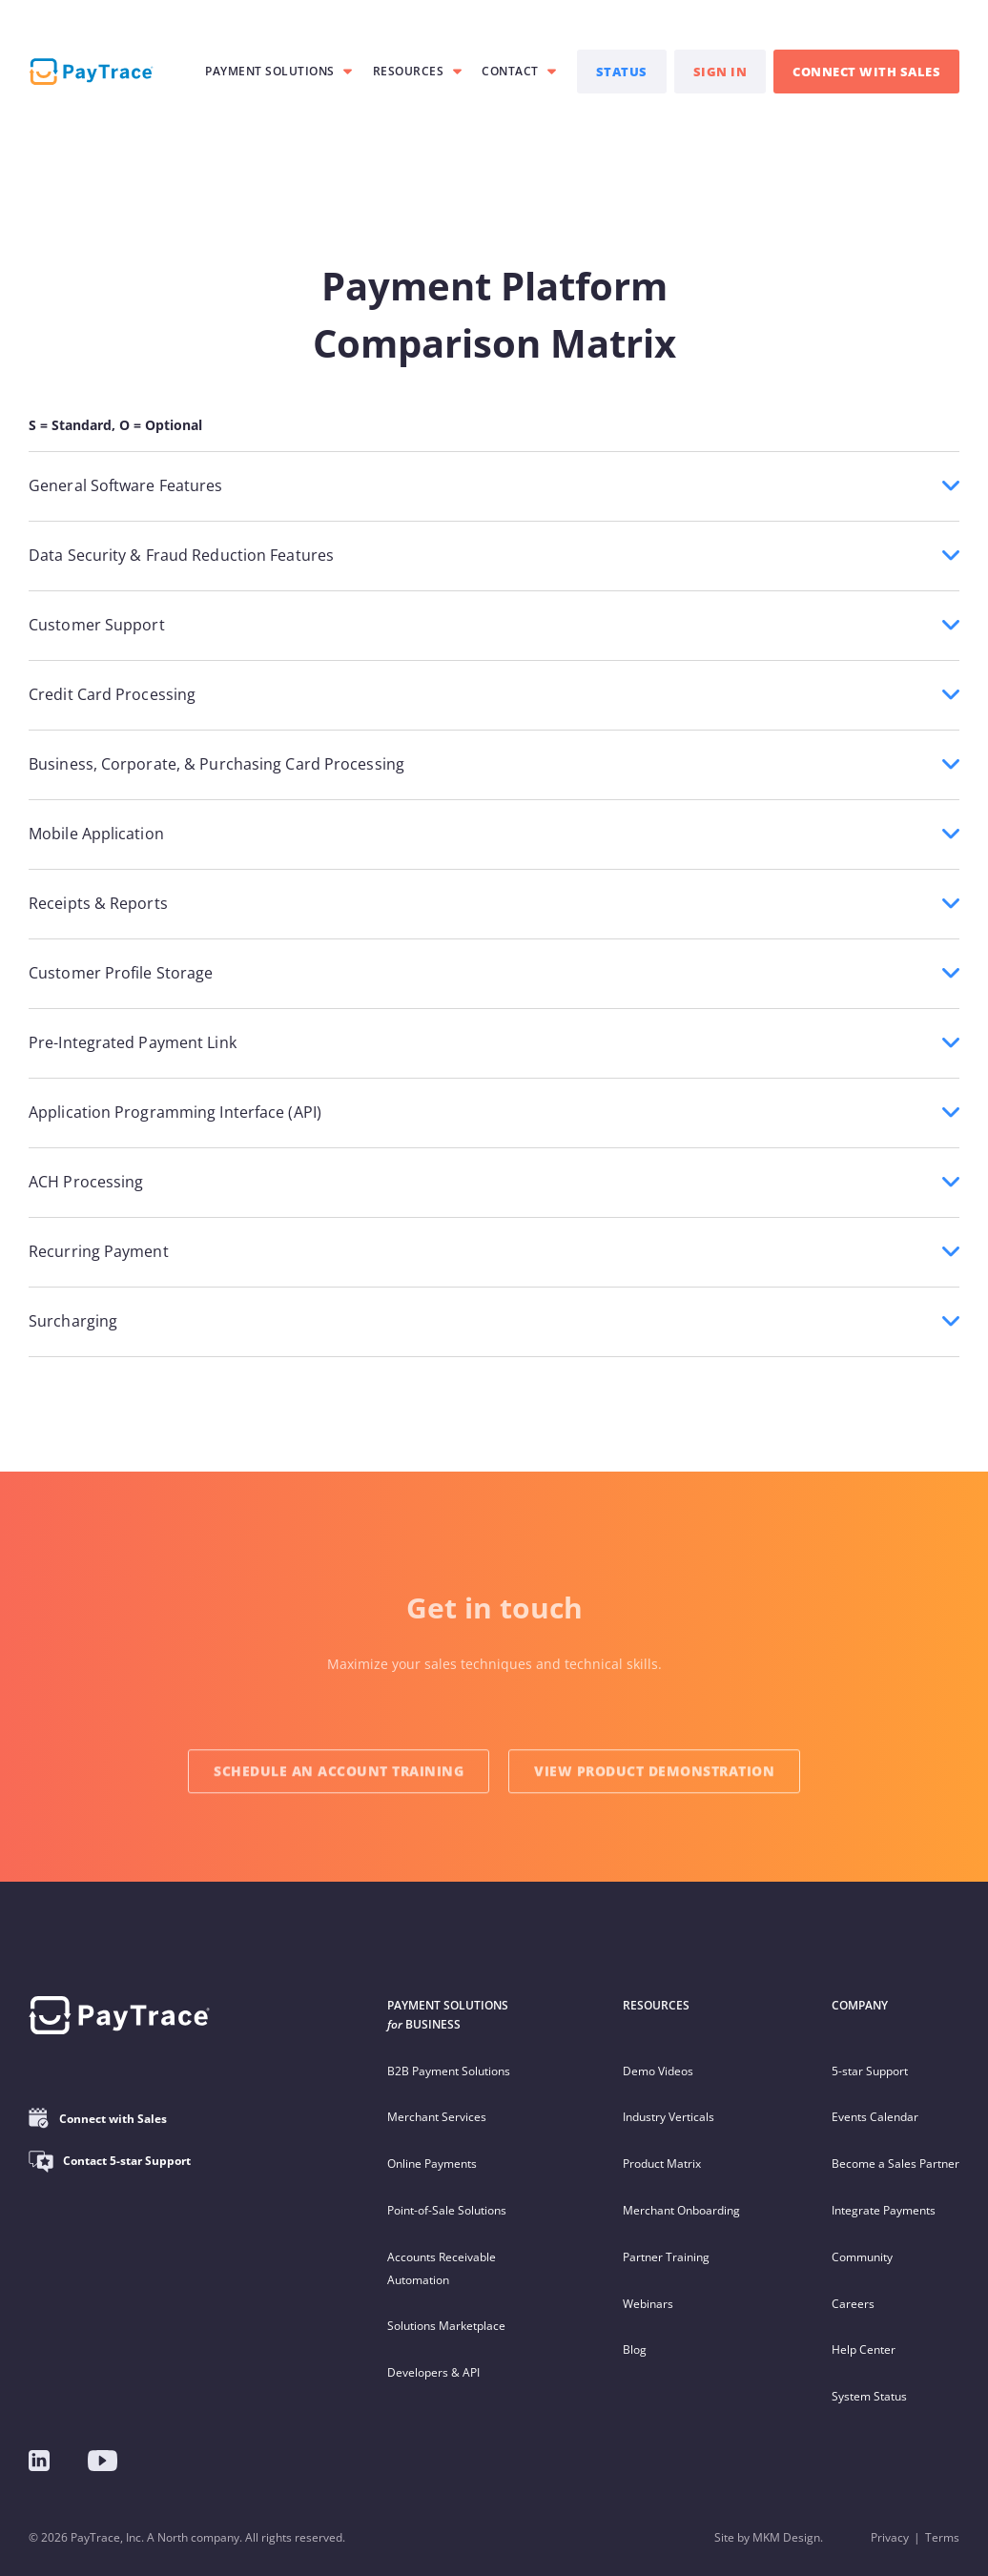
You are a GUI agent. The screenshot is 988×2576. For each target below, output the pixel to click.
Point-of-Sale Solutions (446, 2210)
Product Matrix (662, 2163)
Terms (942, 2537)
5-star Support (870, 2071)
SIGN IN (720, 71)
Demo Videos (658, 2071)
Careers (853, 2304)
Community (862, 2257)
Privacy (890, 2537)
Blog (635, 2349)
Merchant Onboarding (681, 2210)
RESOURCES (408, 71)
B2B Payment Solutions (448, 2071)
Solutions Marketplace (446, 2326)
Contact (510, 71)
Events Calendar (875, 2117)
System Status (869, 2396)
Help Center (863, 2349)
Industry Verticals (668, 2117)
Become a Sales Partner (895, 2163)
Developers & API (433, 2372)
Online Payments (432, 2163)
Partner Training (666, 2257)
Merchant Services (436, 2117)
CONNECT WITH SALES (866, 71)
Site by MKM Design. (768, 2537)
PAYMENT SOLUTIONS (270, 71)
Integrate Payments (884, 2210)
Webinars (648, 2304)
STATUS (622, 71)
